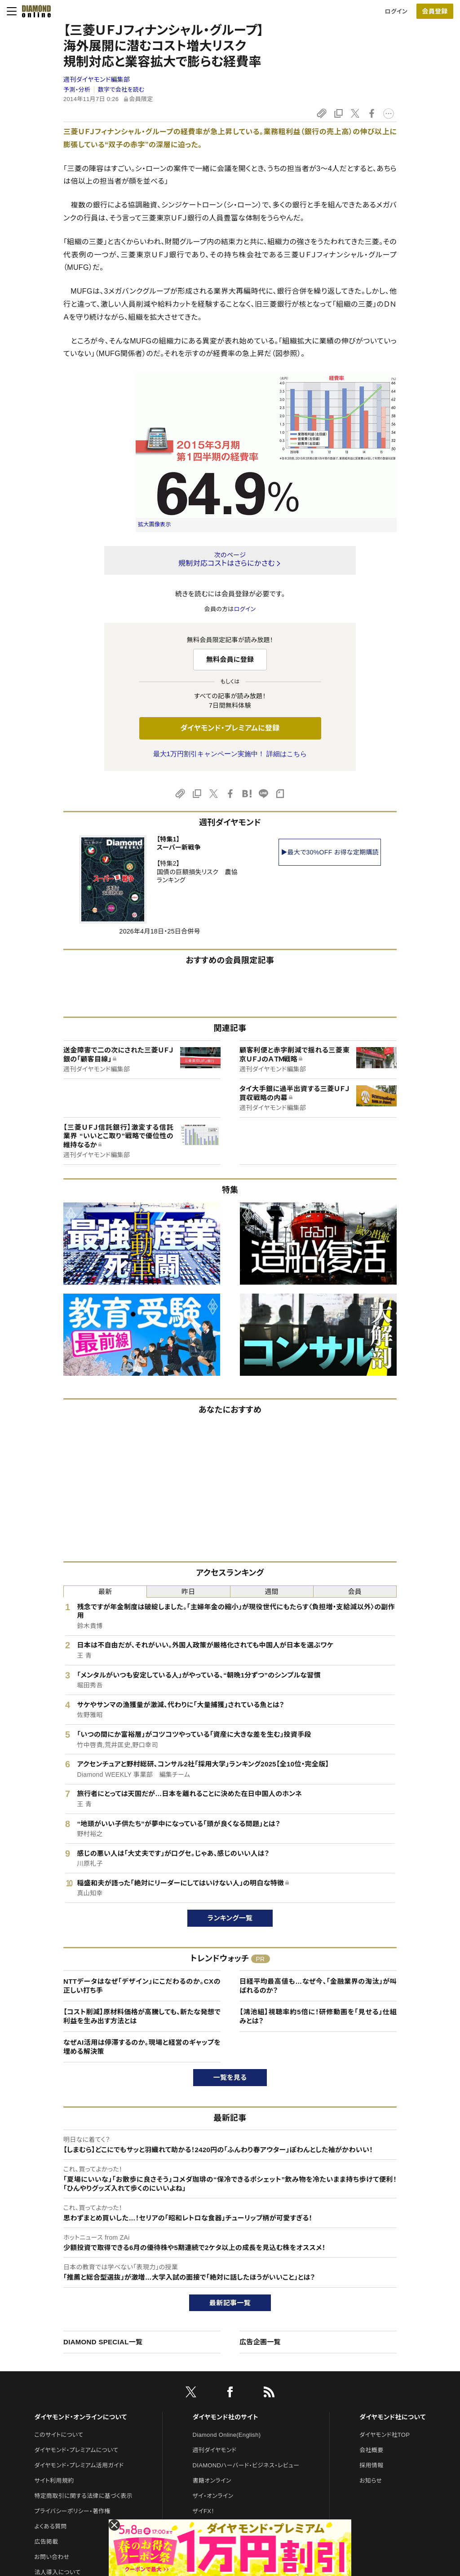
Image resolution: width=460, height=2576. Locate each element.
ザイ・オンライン (213, 2495)
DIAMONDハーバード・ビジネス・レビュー (246, 2465)
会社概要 (371, 2450)
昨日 (188, 1591)
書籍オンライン (212, 2480)
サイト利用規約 (54, 2480)
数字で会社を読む (121, 89)
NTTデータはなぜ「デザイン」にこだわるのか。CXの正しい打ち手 (142, 1985)
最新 (105, 1591)
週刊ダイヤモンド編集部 (96, 79)
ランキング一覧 (230, 1918)
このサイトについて (58, 2434)
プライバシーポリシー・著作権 (72, 2511)
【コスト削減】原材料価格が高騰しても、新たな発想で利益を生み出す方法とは (142, 2016)
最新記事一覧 (230, 2303)
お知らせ (370, 2480)
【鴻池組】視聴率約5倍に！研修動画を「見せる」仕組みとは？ (318, 2016)
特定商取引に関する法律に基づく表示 (83, 2495)
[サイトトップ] (34, 11)
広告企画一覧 (260, 2342)
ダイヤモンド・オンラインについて (80, 2417)
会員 (355, 1591)
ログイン (396, 11)
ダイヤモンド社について (392, 2417)
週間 (272, 1591)
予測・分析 (76, 89)
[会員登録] (434, 11)
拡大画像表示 (154, 524)
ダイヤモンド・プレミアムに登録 (229, 728)
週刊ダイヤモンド (215, 2450)
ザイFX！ (204, 2511)
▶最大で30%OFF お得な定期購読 (330, 852)
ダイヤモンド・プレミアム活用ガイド (79, 2465)
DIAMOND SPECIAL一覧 (102, 2342)
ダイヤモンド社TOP (384, 2434)
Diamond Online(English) (227, 2434)
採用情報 (371, 2465)
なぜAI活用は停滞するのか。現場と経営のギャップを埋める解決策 (142, 2047)
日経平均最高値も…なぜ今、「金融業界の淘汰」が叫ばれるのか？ (318, 1985)
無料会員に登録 (230, 659)
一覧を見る (230, 2077)
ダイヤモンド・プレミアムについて (76, 2450)
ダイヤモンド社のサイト (225, 2417)
